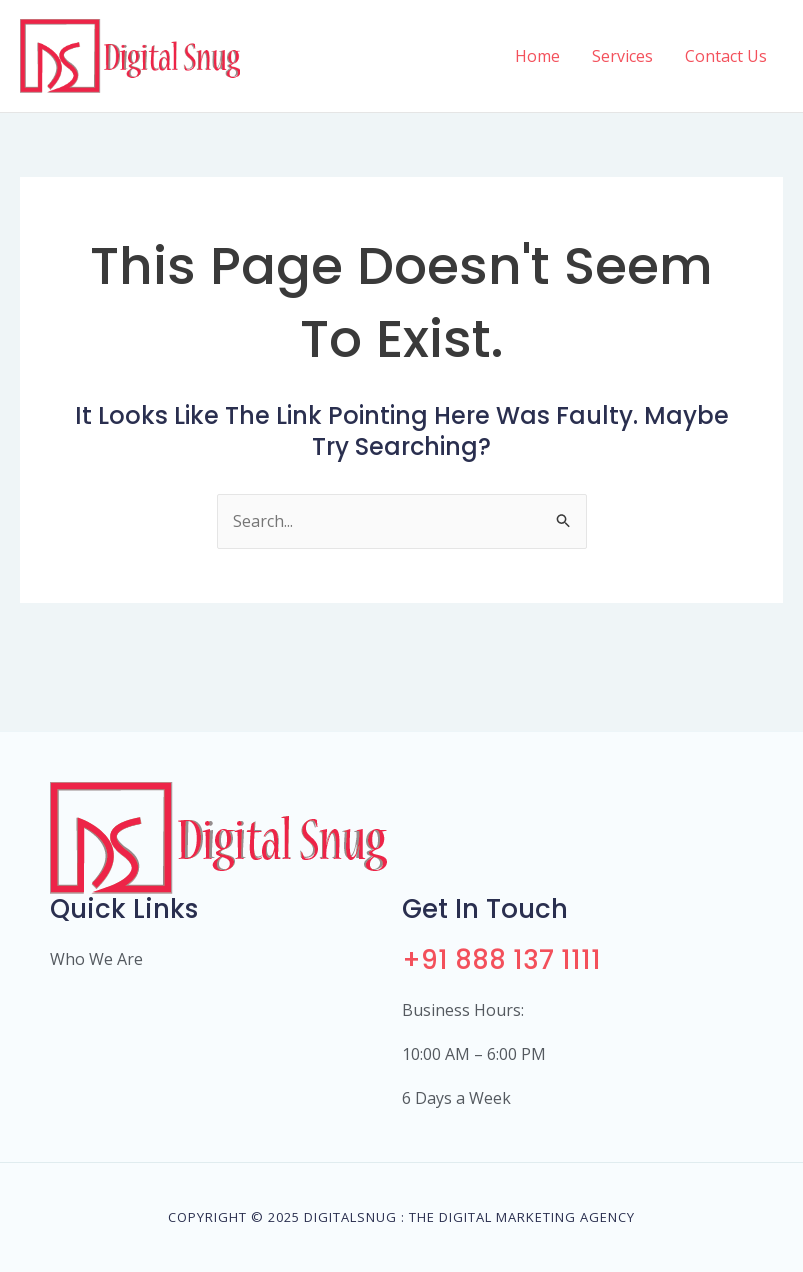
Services (622, 56)
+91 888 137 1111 (501, 960)
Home (537, 56)
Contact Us (726, 56)
